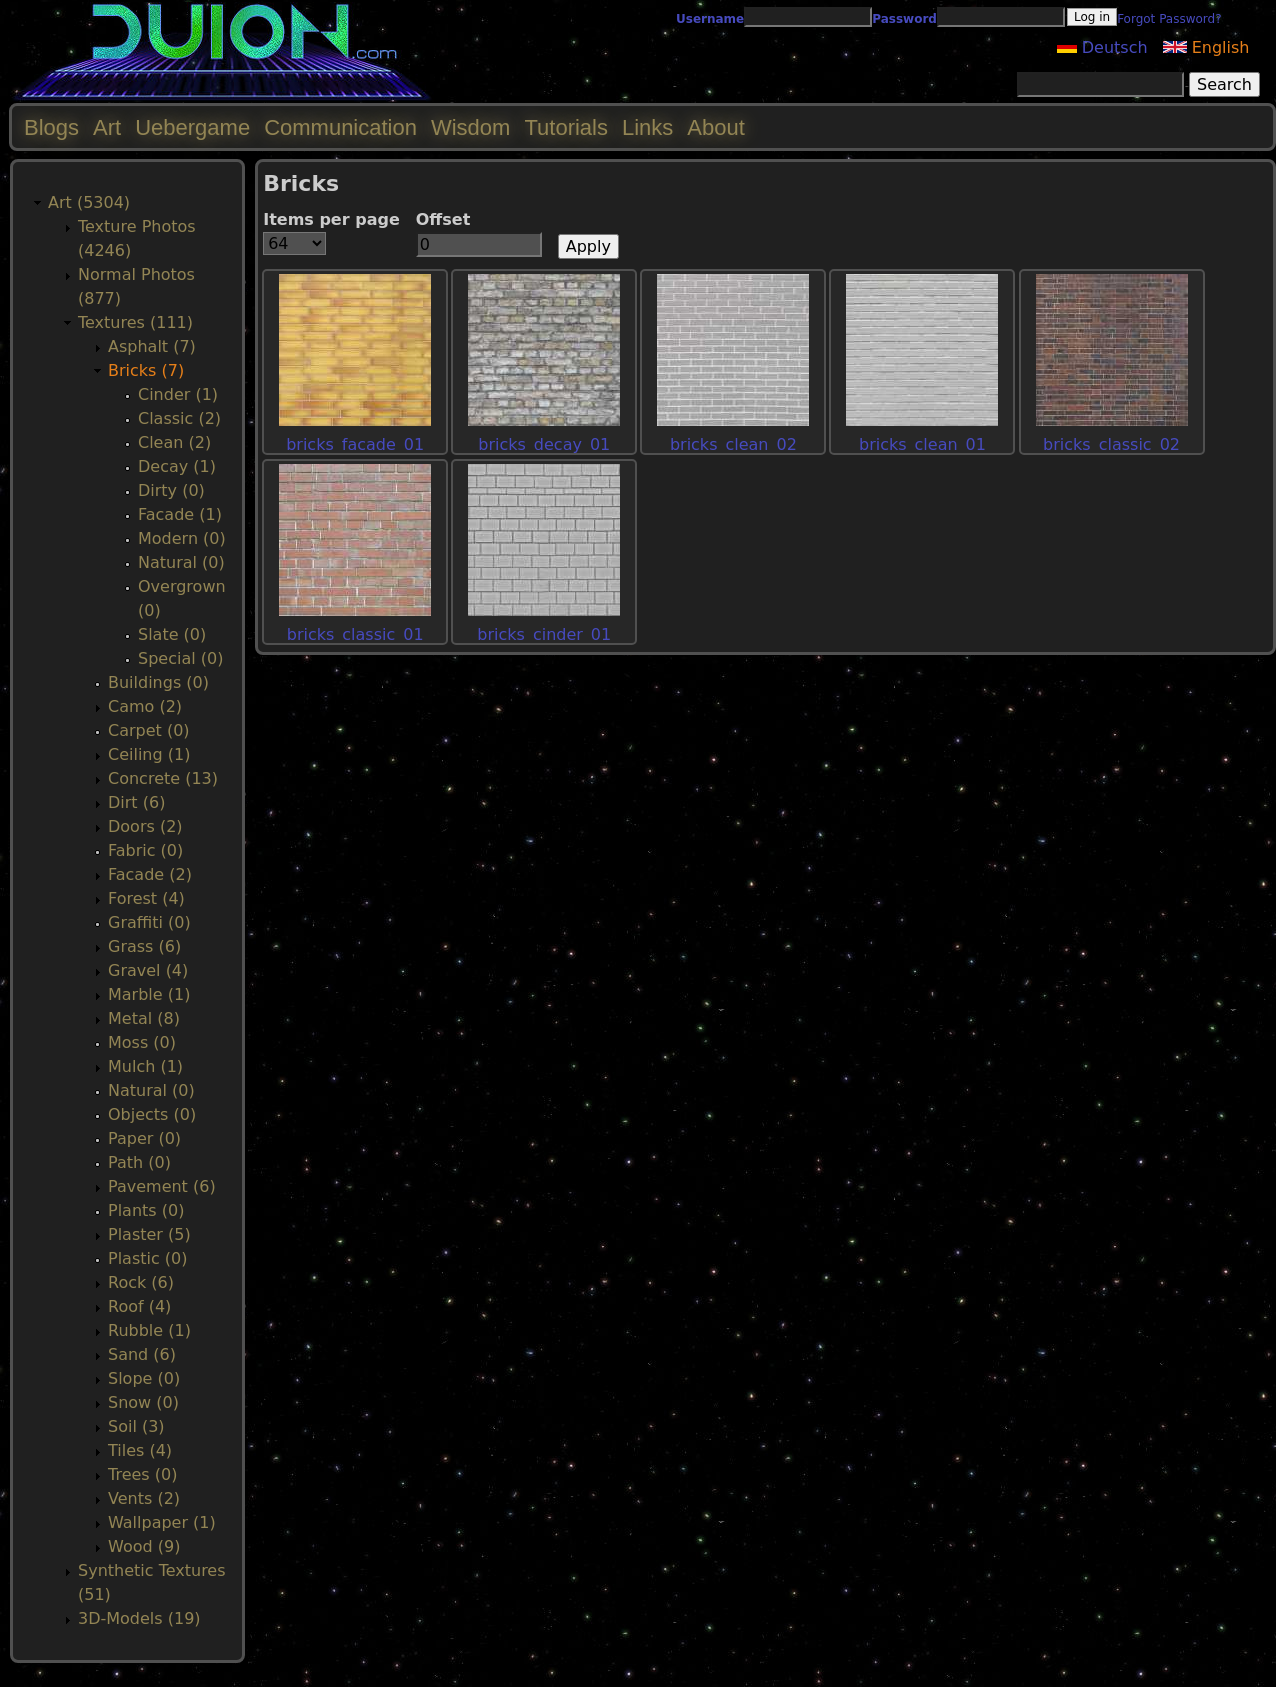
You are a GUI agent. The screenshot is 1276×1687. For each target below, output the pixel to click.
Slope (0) (144, 1378)
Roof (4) (139, 1306)
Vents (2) (144, 1498)
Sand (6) (142, 1354)
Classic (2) (179, 418)
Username (710, 19)
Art (107, 127)
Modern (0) (182, 538)
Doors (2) (145, 826)
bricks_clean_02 (733, 444)
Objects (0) (152, 1114)
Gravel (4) (148, 970)
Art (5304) (89, 202)
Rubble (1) (149, 1330)
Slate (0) (172, 634)
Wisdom (470, 127)
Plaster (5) (149, 1234)
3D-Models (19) (139, 1618)
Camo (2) (145, 706)
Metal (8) (144, 1018)
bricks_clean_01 (922, 444)
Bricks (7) (146, 370)
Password (904, 19)
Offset (443, 219)
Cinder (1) (178, 394)
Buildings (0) (158, 682)
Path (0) (139, 1162)
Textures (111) (135, 322)
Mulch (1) (145, 1066)
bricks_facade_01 (355, 444)
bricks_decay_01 (544, 444)
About (716, 127)
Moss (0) (142, 1042)
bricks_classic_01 (355, 634)
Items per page (331, 219)
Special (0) (180, 658)
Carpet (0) (149, 730)
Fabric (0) (145, 850)
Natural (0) (181, 562)
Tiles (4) (140, 1450)
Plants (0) (146, 1210)
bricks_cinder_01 (544, 634)
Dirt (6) (136, 802)
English (1206, 47)
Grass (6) (144, 946)
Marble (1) (149, 994)
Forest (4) (146, 898)
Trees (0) (142, 1474)
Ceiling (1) (149, 754)
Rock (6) (141, 1282)
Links (647, 127)
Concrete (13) (163, 778)
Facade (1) (180, 514)
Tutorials (566, 127)
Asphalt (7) (152, 346)
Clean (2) (174, 442)
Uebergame (192, 127)
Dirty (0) (171, 490)
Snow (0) (143, 1402)
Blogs (51, 127)
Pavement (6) (162, 1186)
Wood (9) (144, 1546)
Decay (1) (177, 466)
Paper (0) (144, 1138)
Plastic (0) (148, 1258)
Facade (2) (150, 874)
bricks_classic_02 (1111, 444)
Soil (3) (136, 1426)
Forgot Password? (1169, 19)
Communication (340, 127)
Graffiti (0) (149, 922)
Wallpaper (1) (162, 1522)
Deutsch (1102, 47)
